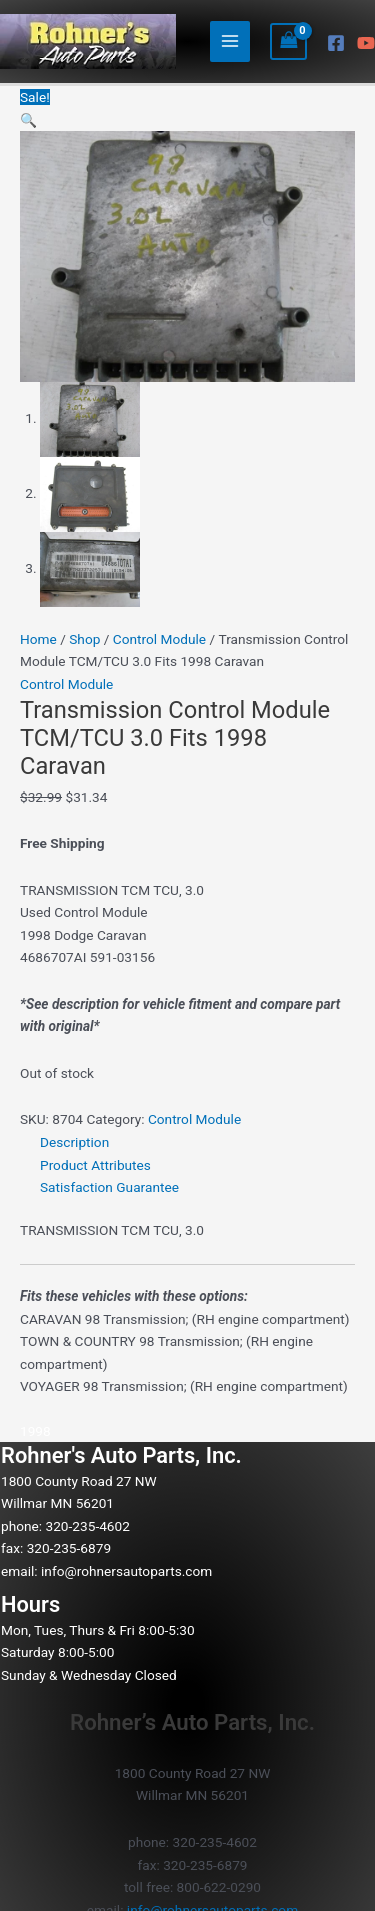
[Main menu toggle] (230, 41)
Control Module (159, 639)
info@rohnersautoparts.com (126, 1571)
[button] (28, 120)
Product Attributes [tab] (95, 1165)
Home (38, 639)
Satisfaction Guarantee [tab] (109, 1187)
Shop (84, 639)
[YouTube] (366, 43)
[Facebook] (336, 43)
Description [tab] (74, 1142)
